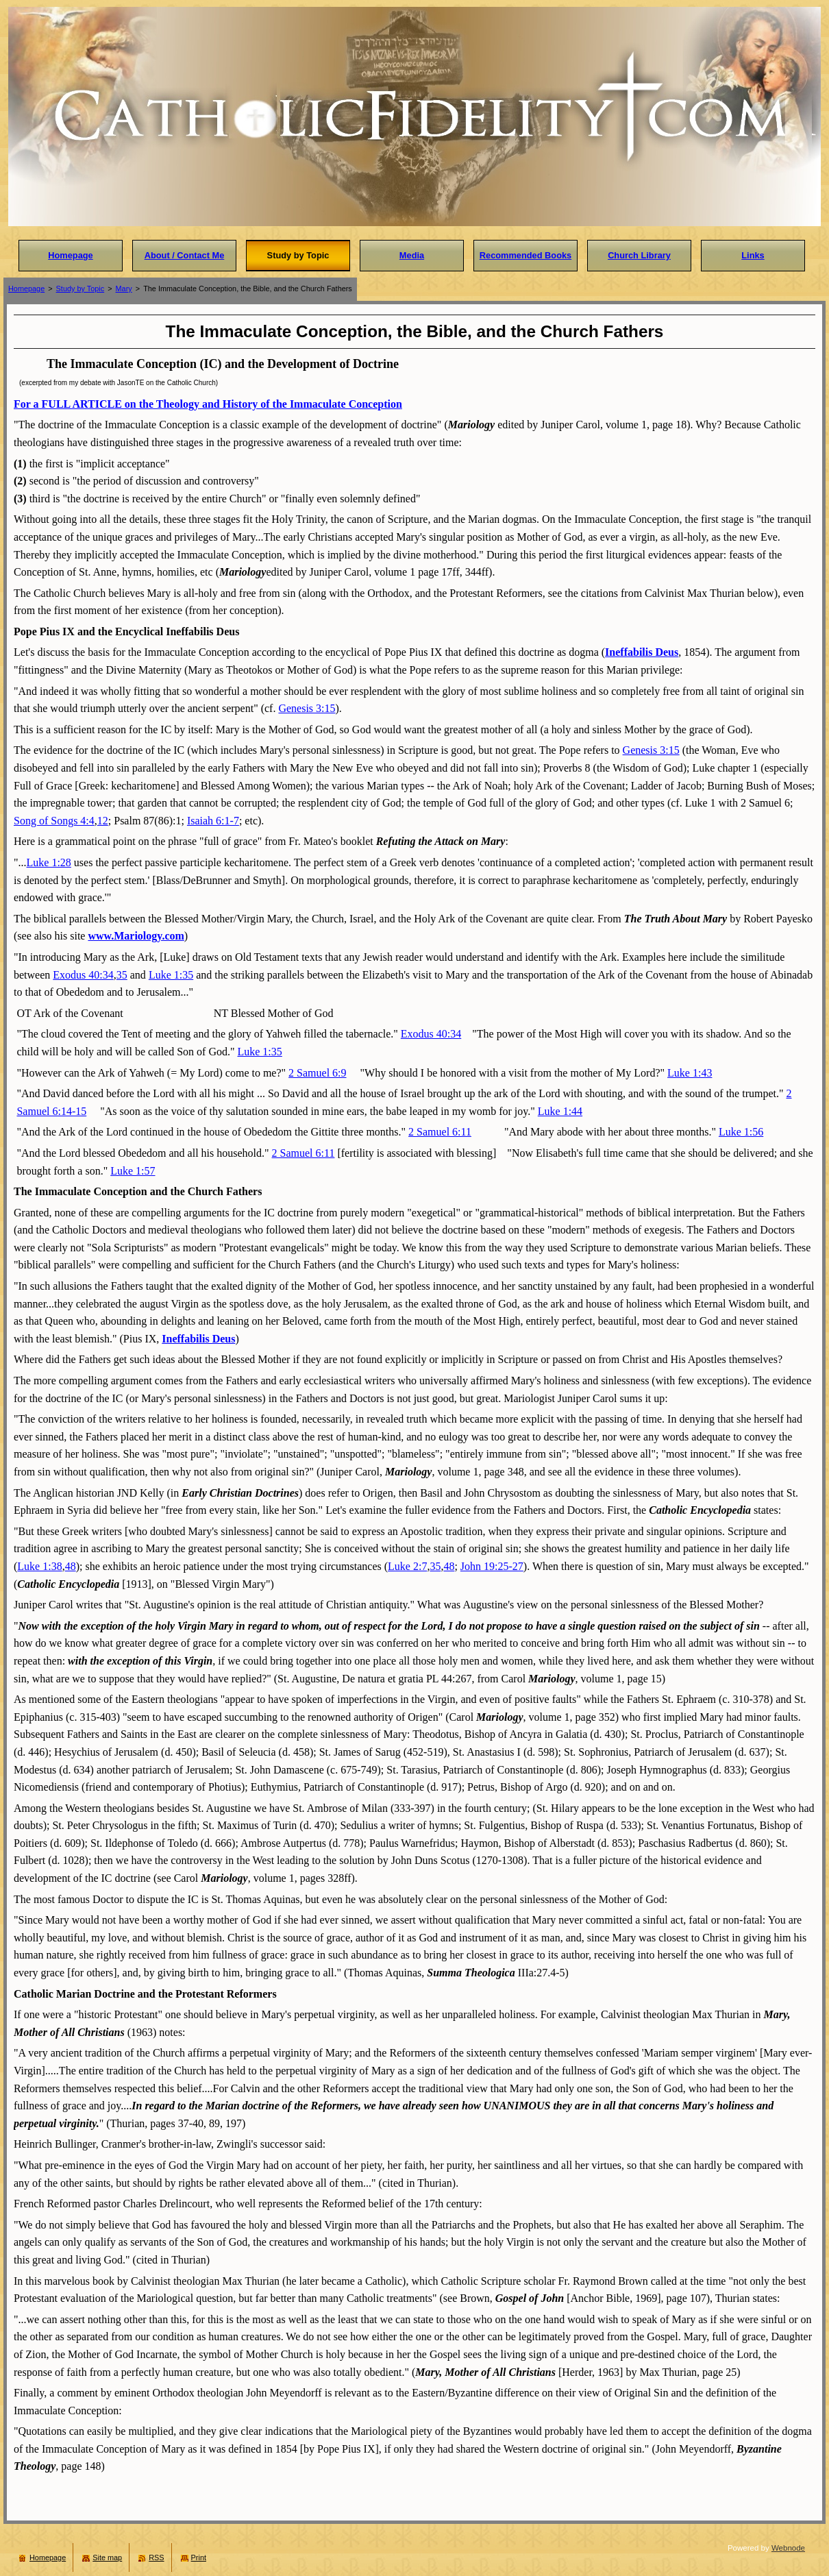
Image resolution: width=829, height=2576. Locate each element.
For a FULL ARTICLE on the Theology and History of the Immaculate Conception (208, 404)
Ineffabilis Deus (641, 652)
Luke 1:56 (741, 1132)
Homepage (26, 288)
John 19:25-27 (491, 1566)
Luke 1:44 (560, 1111)
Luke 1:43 (689, 1073)
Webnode (788, 2548)
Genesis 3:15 (306, 708)
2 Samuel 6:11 (439, 1132)
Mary (124, 288)
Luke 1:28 (49, 862)
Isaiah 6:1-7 (213, 820)
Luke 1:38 (39, 1566)
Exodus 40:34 (83, 975)
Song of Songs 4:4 (54, 820)
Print (198, 2557)
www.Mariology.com (136, 936)
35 (121, 975)
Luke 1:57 (132, 1171)
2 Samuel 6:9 (317, 1073)
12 (102, 820)
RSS (156, 2557)
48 (70, 1566)
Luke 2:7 (407, 1566)
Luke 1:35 (171, 975)
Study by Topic (80, 288)
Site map (107, 2557)
